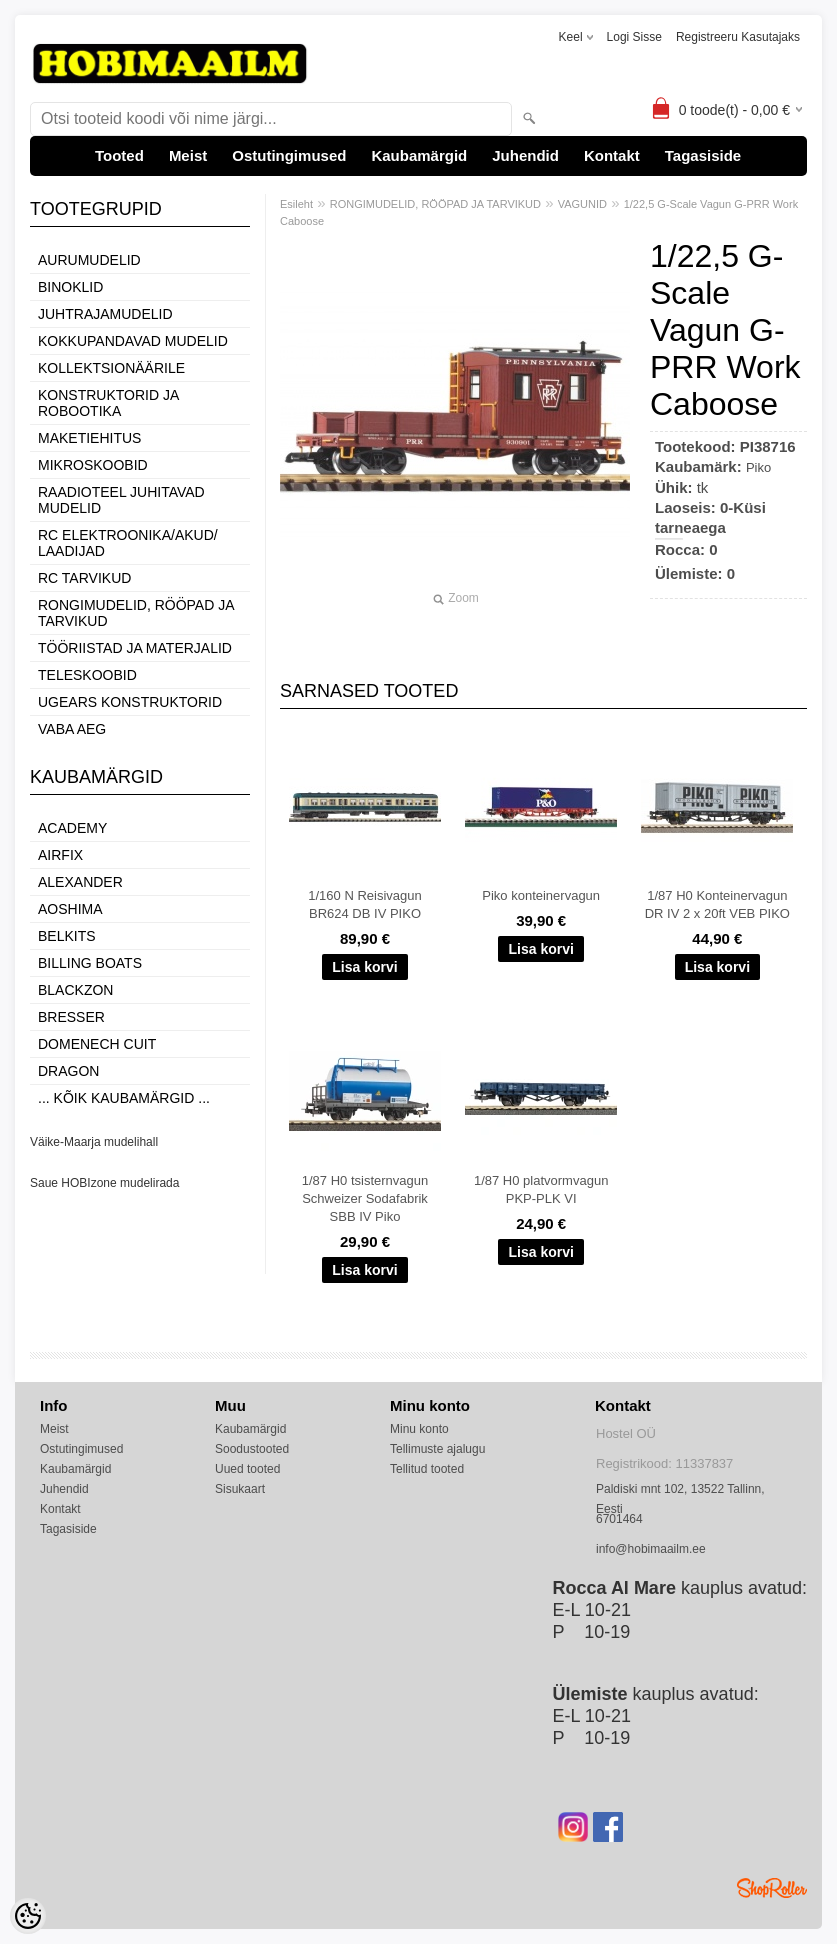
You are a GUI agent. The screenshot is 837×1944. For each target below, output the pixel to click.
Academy (72, 828)
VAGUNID (582, 204)
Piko (758, 467)
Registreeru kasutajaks (738, 37)
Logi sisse (634, 37)
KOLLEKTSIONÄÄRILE (111, 368)
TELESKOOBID (87, 675)
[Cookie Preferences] (28, 1916)
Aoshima (70, 909)
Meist (188, 155)
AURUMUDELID (89, 260)
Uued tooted (247, 1469)
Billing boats (90, 963)
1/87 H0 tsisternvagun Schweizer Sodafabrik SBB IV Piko (365, 1198)
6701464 (619, 1519)
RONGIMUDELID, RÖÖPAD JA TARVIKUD (136, 613)
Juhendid (525, 155)
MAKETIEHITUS (89, 438)
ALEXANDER (80, 882)
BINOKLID (70, 287)
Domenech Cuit (97, 1044)
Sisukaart (240, 1489)
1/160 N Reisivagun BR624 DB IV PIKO (364, 904)
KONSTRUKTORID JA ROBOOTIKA (108, 403)
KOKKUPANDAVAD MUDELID (133, 341)
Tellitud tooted (427, 1469)
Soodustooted (252, 1449)
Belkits (67, 936)
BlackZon (75, 990)
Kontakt (612, 155)
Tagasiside (703, 155)
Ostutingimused (289, 155)
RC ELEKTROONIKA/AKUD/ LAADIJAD (128, 543)
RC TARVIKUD (84, 578)
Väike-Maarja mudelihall (94, 1142)
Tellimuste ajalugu (437, 1449)
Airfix (60, 855)
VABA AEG (72, 729)
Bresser (71, 1017)
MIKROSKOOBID (93, 465)
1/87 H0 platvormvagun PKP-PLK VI (541, 1189)
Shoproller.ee (772, 1888)
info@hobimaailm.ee (651, 1549)
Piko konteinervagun (541, 895)
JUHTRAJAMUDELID (105, 314)
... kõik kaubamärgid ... (124, 1098)
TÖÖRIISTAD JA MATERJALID (135, 648)
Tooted (119, 155)
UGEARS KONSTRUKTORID (130, 702)
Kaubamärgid (419, 155)
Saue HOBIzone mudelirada (104, 1183)
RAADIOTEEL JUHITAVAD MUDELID (121, 500)
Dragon (68, 1071)
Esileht (296, 204)
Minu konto (419, 1429)
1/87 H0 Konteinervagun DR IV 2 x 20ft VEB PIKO (717, 904)
